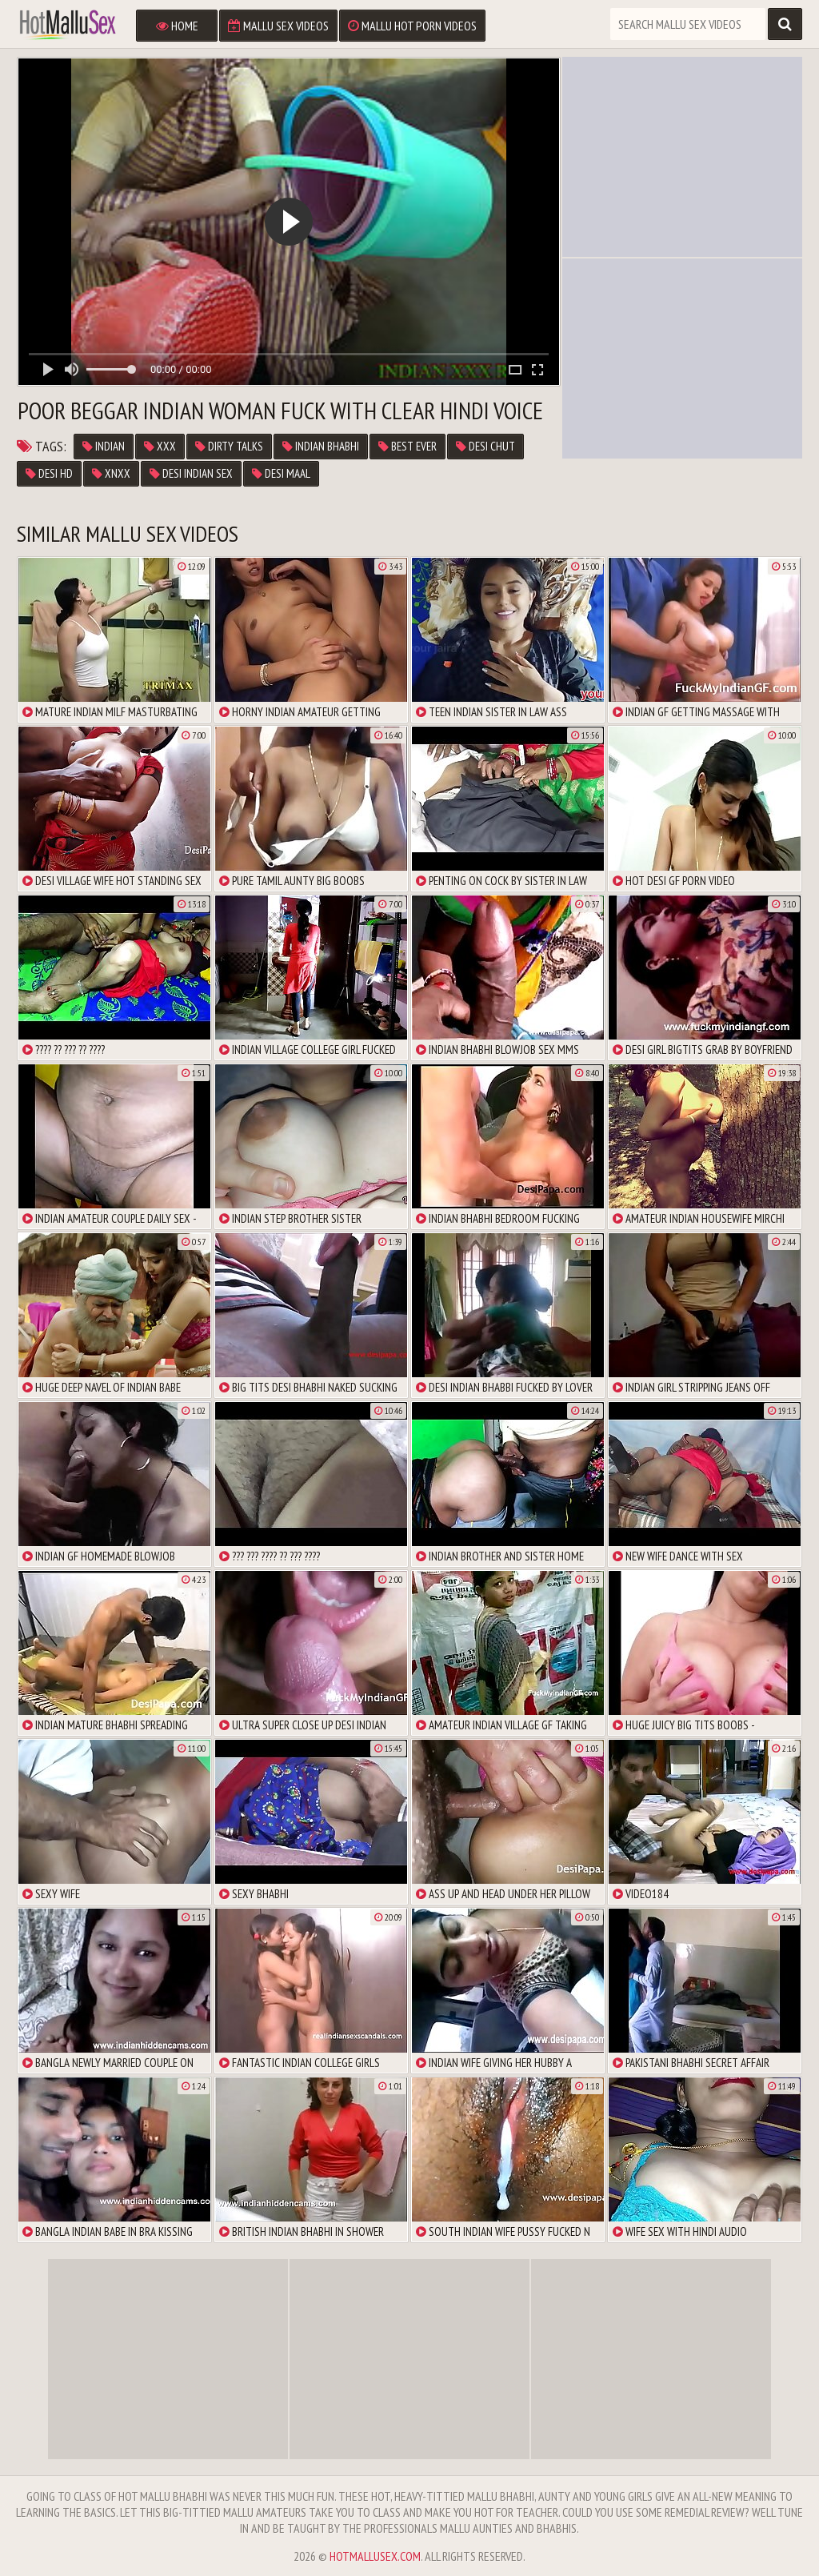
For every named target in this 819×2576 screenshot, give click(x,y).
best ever (407, 446)
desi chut (485, 446)
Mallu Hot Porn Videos (412, 26)
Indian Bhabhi (320, 446)
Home (177, 26)
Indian (103, 446)
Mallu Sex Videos (278, 26)
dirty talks (229, 446)
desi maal (281, 473)
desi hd (49, 473)
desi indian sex (191, 473)
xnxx (111, 473)
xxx (160, 446)
